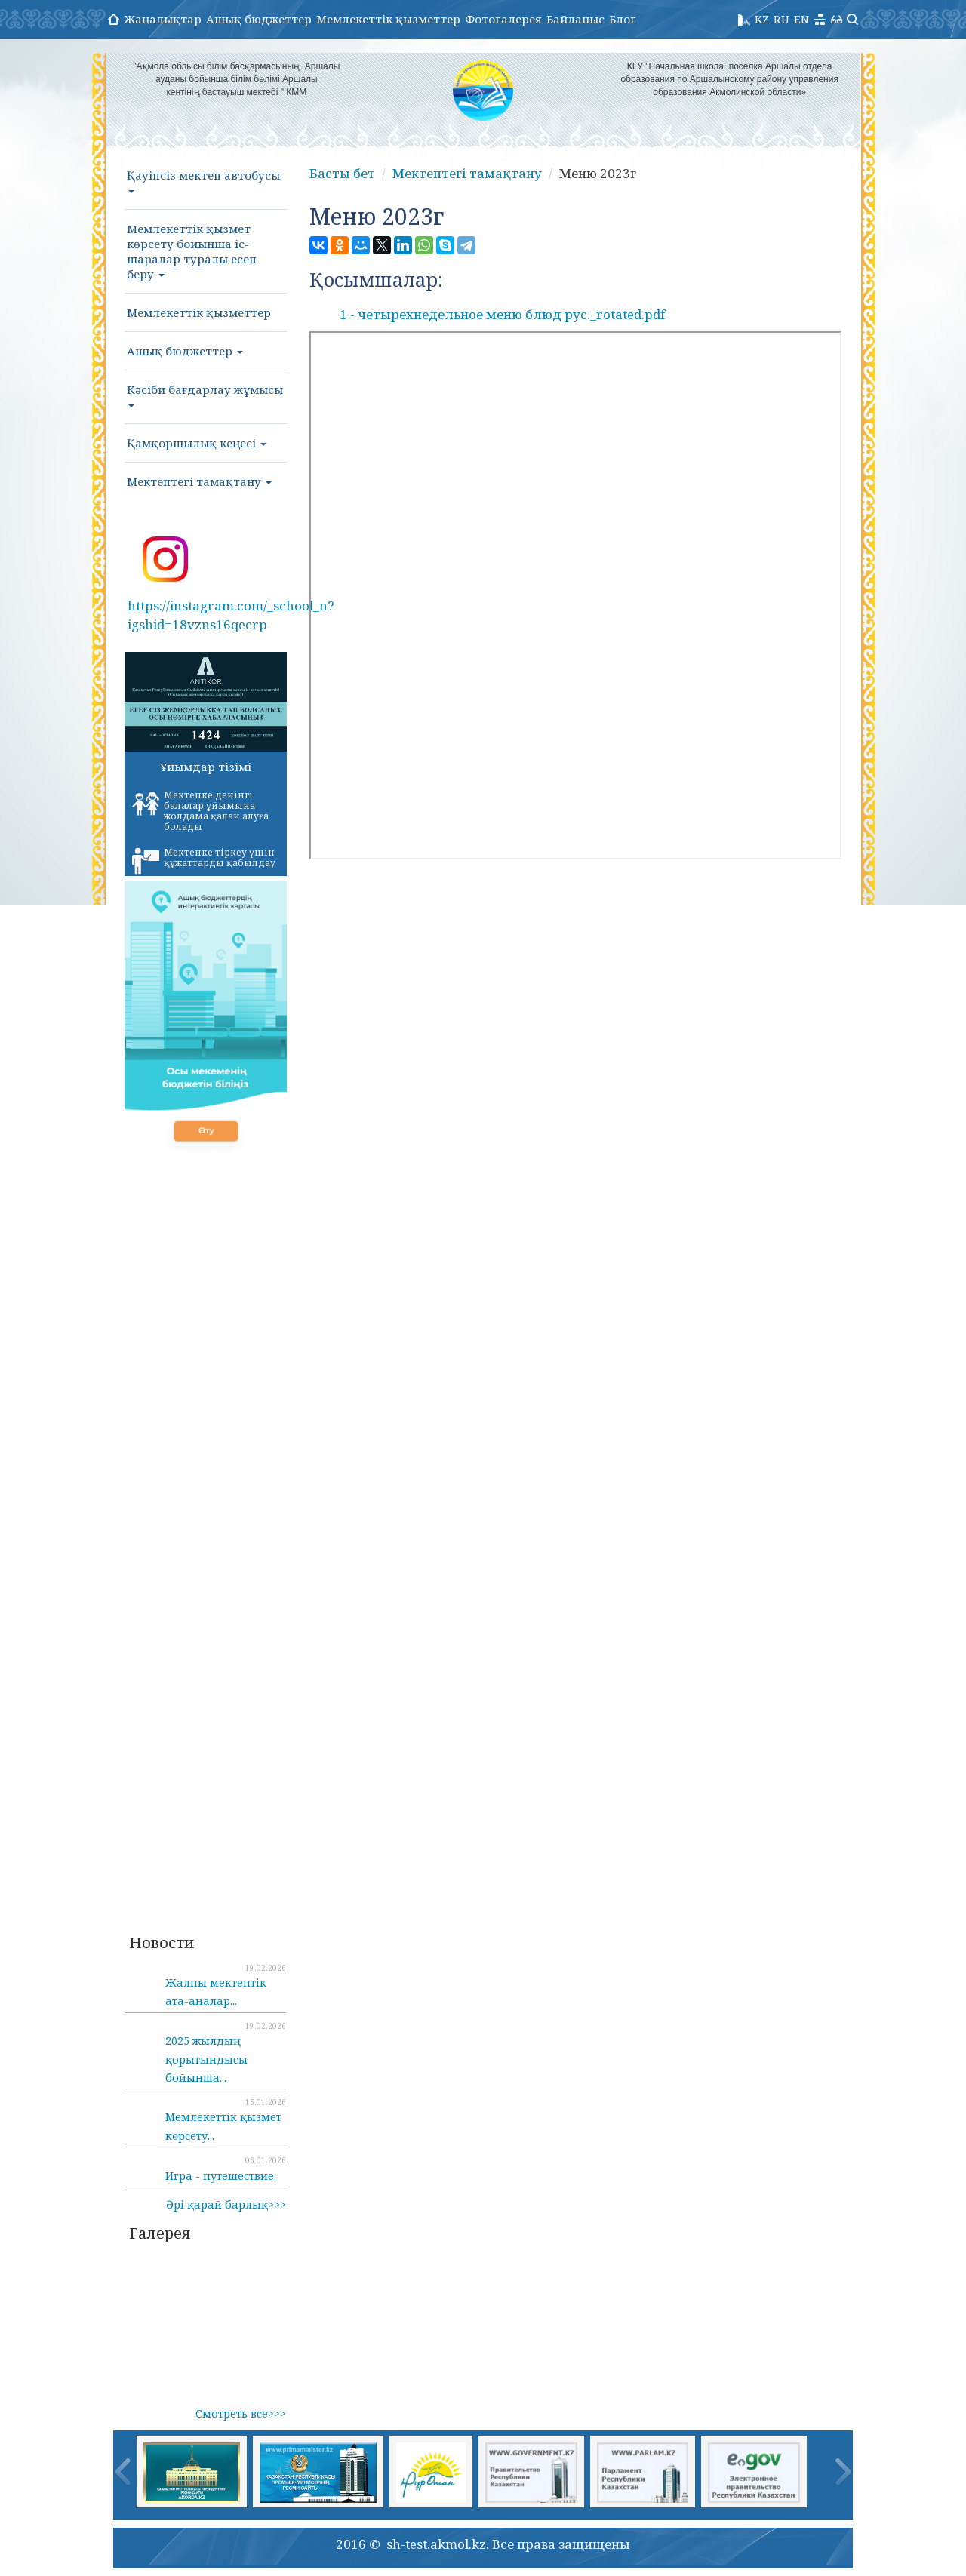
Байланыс (575, 18)
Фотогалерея (503, 18)
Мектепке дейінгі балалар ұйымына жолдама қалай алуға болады (200, 810)
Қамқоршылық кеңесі (196, 442)
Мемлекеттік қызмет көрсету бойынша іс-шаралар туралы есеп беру (192, 251)
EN (801, 18)
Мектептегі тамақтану (199, 481)
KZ (762, 18)
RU (781, 18)
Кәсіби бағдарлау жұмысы (205, 394)
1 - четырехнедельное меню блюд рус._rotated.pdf (502, 314)
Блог (622, 18)
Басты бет (342, 173)
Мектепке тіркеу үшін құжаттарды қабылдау (203, 860)
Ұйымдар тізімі (205, 766)
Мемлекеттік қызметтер (388, 18)
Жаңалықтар (163, 18)
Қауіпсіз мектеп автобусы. (204, 180)
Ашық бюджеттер (259, 18)
